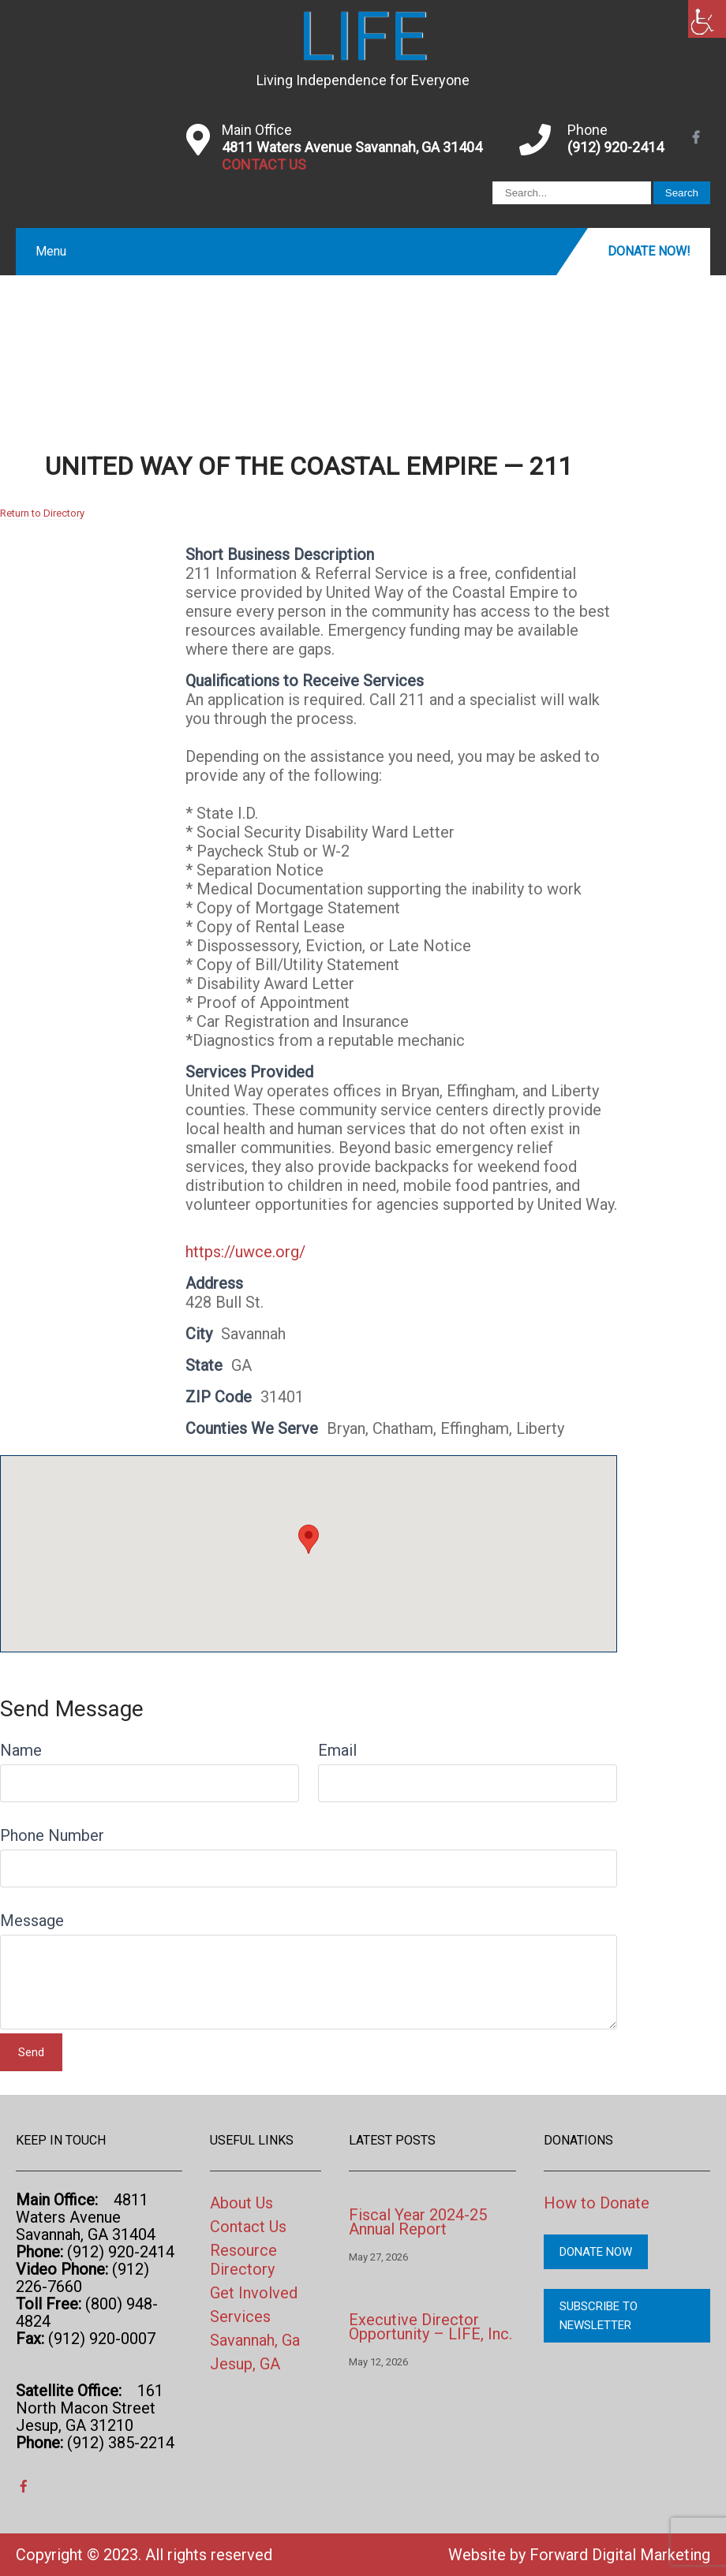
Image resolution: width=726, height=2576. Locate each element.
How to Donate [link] (596, 2202)
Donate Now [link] (595, 2252)
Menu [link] (51, 251)
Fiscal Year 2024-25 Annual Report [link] (418, 2221)
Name (21, 1750)
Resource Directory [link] (243, 2260)
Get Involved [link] (254, 2292)
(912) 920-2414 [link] (615, 147)
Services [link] (240, 2316)
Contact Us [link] (248, 2226)
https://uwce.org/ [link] (245, 1251)
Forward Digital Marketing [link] (620, 2554)
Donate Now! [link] (649, 251)
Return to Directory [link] (42, 513)
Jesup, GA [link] (245, 2363)
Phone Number (52, 1835)
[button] (308, 1539)
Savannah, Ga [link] (255, 2340)
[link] (707, 19)
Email (337, 1750)
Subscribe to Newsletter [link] (598, 2315)
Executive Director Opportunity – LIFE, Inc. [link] (430, 2326)
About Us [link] (241, 2202)
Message (32, 1920)
